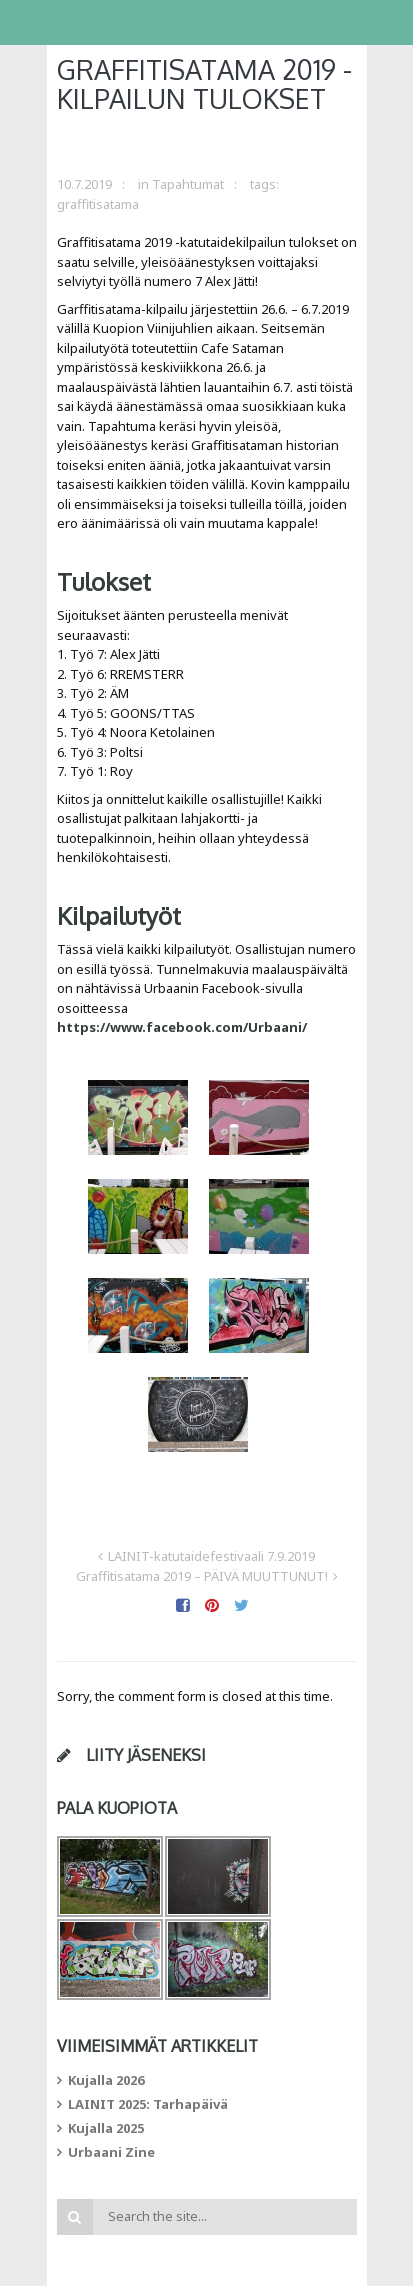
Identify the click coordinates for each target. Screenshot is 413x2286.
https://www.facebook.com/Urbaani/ (182, 1027)
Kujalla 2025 (106, 2128)
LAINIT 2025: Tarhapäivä (148, 2104)
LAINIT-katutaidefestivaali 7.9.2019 (211, 1556)
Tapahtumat (188, 184)
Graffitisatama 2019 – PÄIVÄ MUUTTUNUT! (202, 1576)
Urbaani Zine (111, 2152)
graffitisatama (98, 204)
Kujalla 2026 (106, 2080)
